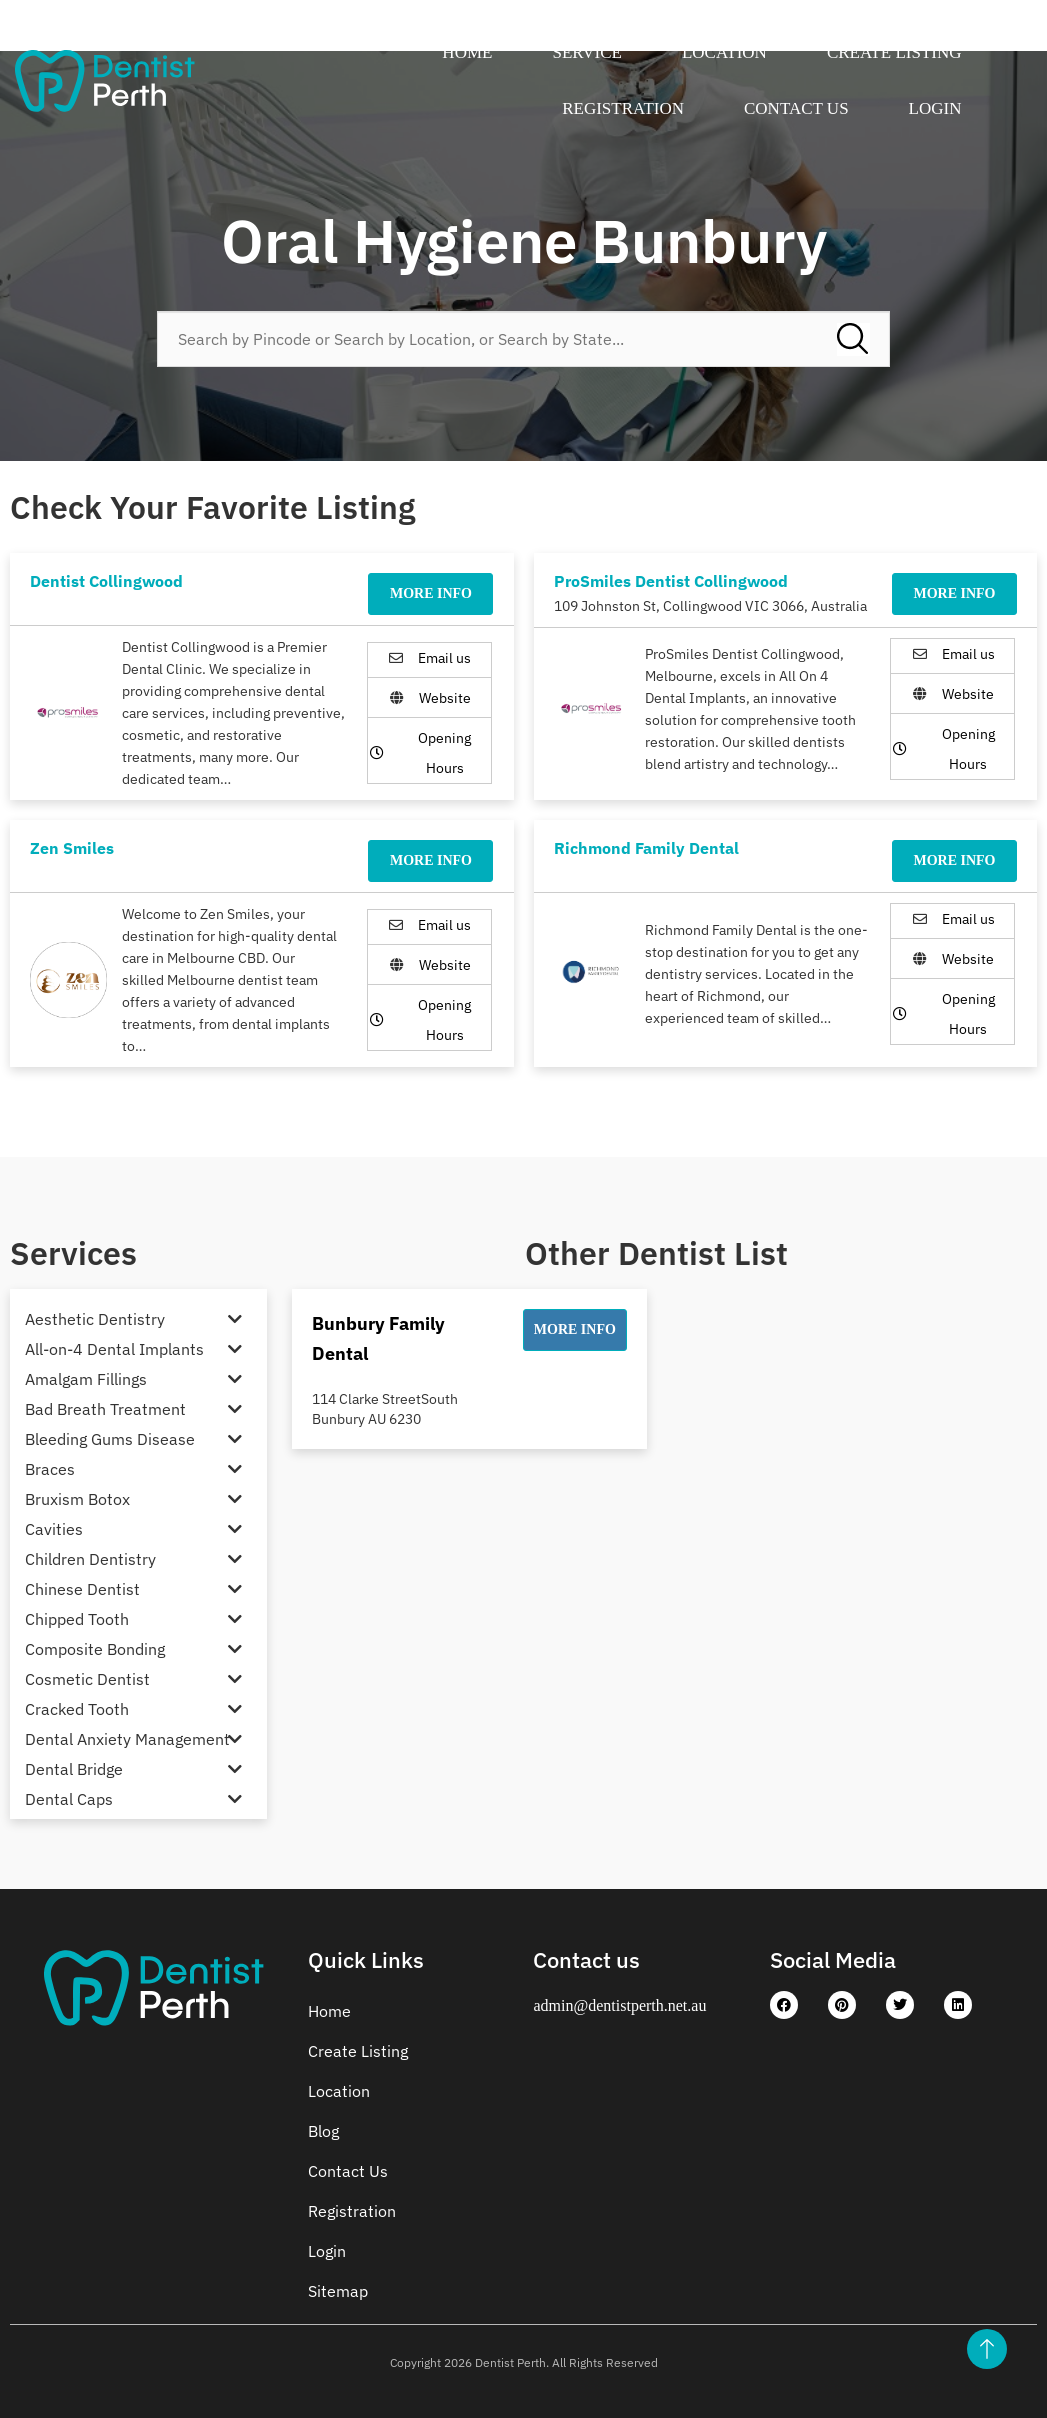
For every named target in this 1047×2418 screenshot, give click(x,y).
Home (467, 52)
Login (935, 108)
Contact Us (796, 108)
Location (724, 52)
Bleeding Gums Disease (110, 1439)
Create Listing (894, 52)
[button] (575, 1330)
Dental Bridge (74, 1769)
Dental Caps (69, 1799)
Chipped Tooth (77, 1619)
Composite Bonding (95, 1649)
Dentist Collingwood (106, 581)
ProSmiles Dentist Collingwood (671, 581)
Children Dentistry (90, 1559)
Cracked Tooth (77, 1709)
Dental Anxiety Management (127, 1739)
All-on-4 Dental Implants (114, 1349)
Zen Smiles (72, 848)
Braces (50, 1469)
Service (586, 52)
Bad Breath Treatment (105, 1409)
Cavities (54, 1529)
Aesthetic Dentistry (95, 1319)
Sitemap (338, 2291)
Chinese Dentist (82, 1589)
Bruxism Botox (77, 1499)
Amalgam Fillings (86, 1379)
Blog (323, 2131)
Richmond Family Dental (646, 848)
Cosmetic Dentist (87, 1679)
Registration (623, 108)
